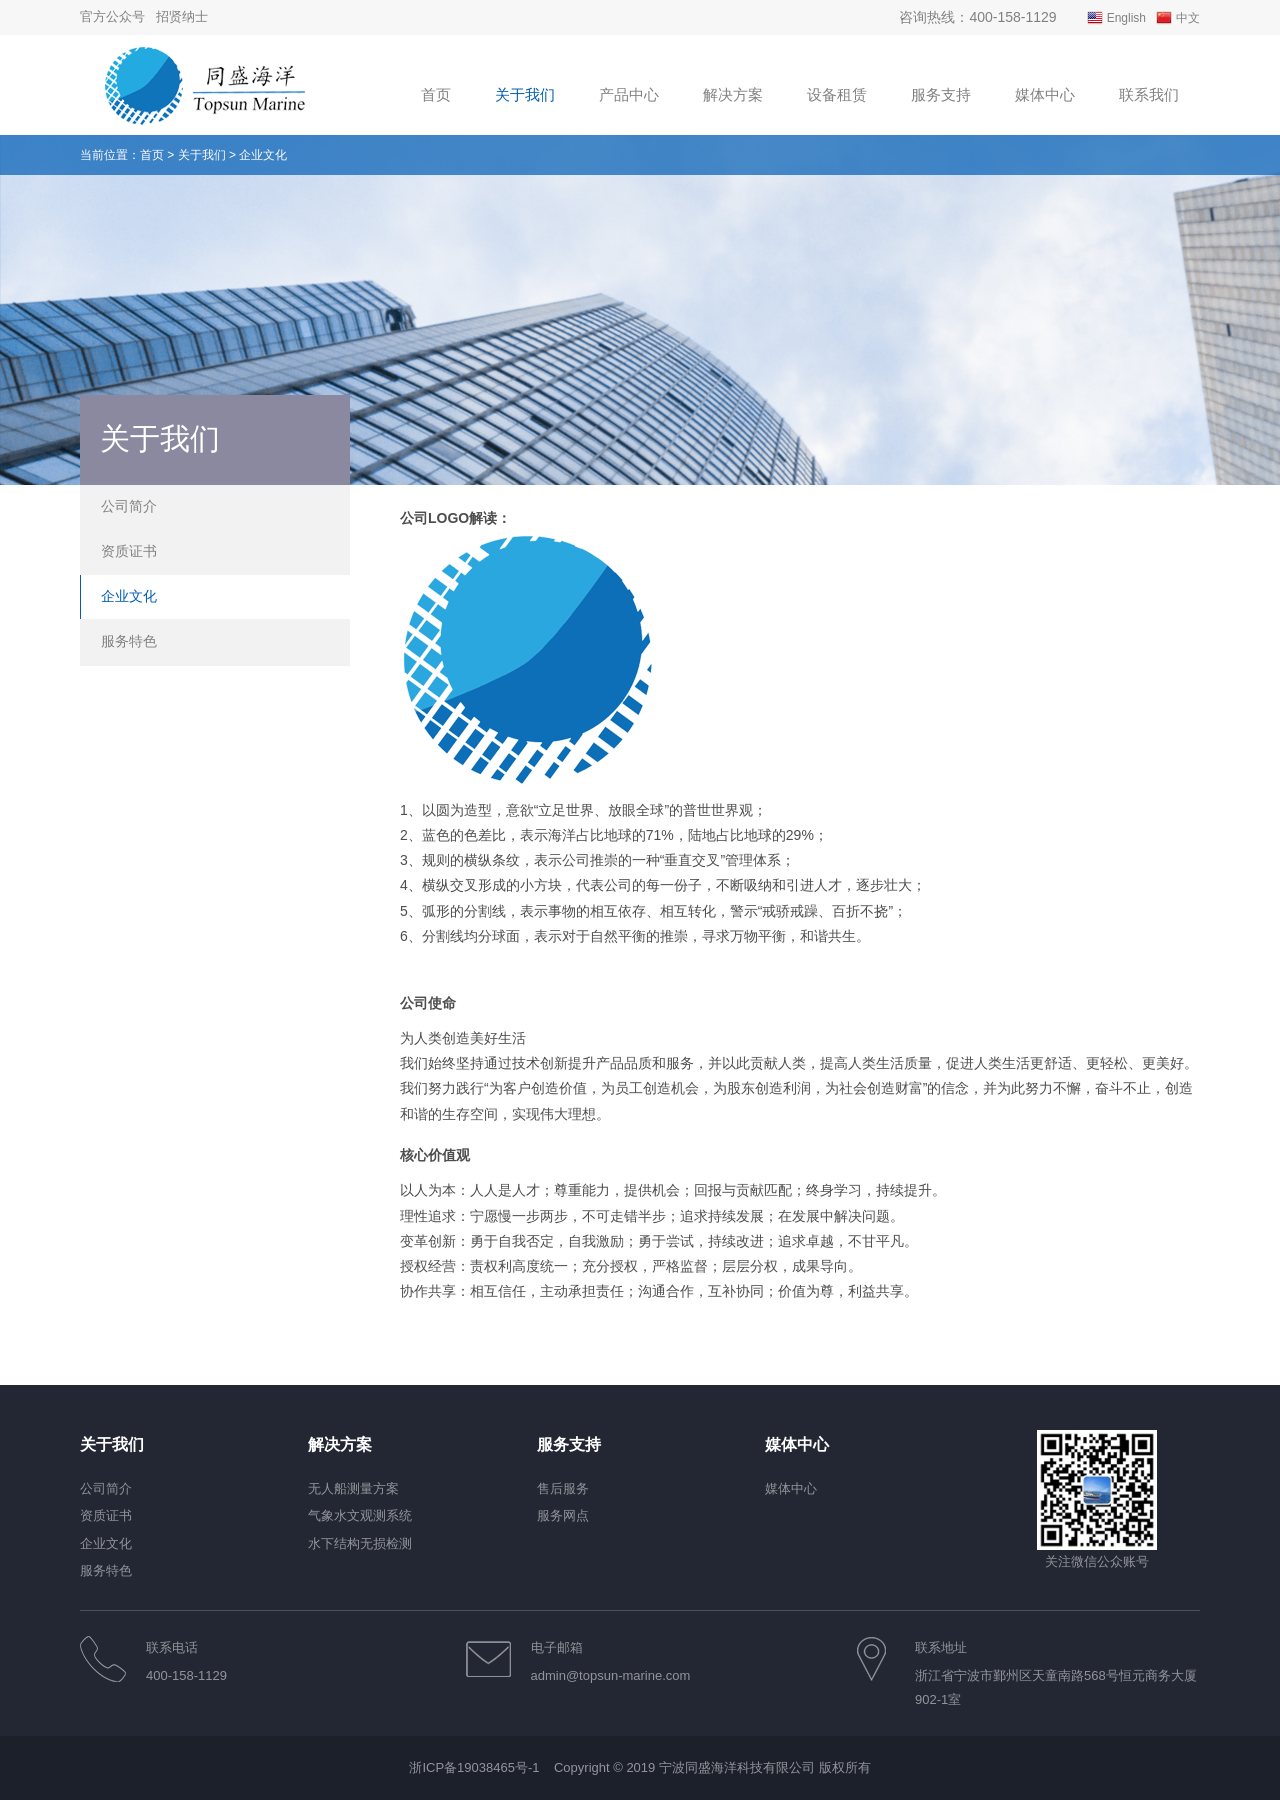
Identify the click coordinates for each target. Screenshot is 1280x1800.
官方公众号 (112, 16)
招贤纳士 (182, 16)
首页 (152, 155)
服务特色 (129, 641)
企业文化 (129, 596)
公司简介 (129, 506)
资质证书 (129, 551)
